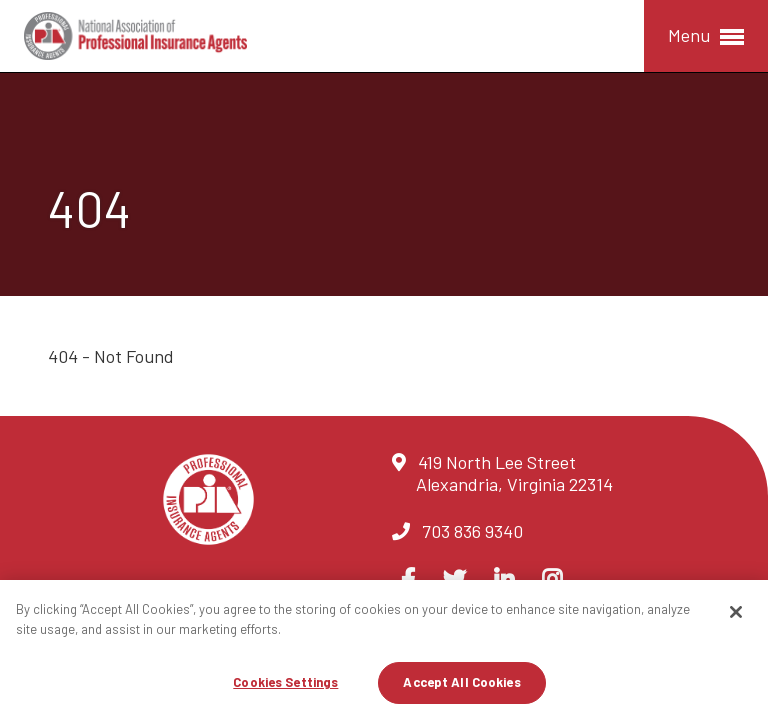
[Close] (736, 612)
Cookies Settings (285, 682)
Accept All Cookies (461, 682)
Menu (706, 36)
